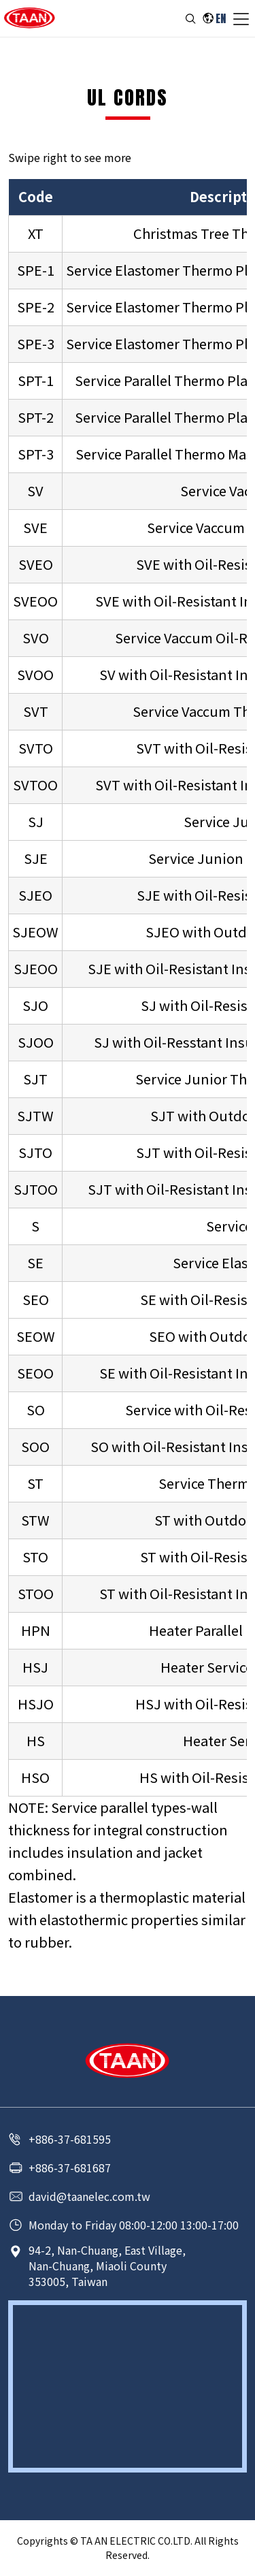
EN (221, 18)
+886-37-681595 (70, 2139)
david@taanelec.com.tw (89, 2196)
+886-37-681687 (70, 2167)
